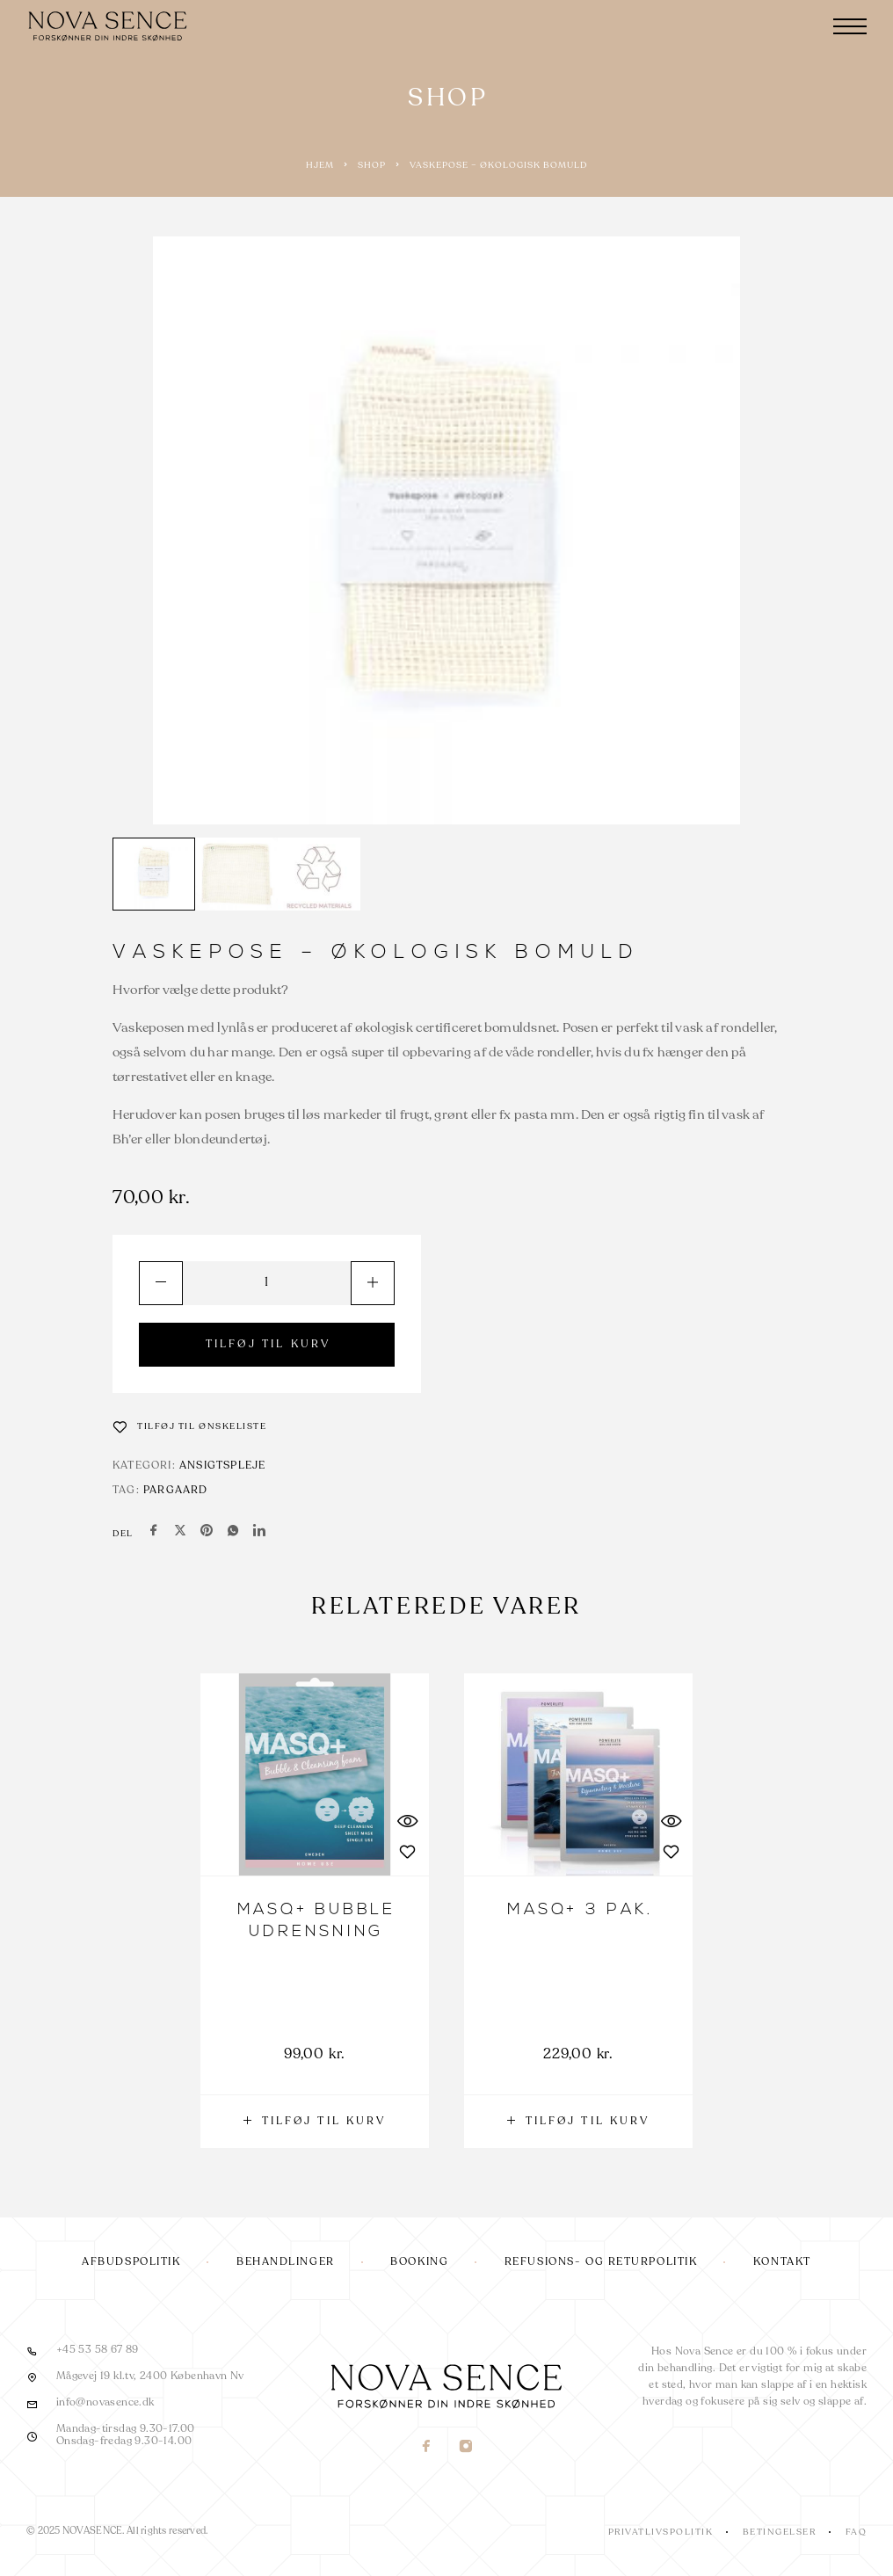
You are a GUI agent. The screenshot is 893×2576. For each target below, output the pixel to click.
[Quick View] (407, 1820)
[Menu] (850, 26)
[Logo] (109, 26)
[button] (314, 2121)
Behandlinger (285, 2262)
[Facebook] (426, 2448)
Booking (419, 2262)
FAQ (857, 2532)
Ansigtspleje (222, 1466)
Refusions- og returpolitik (601, 2262)
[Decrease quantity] (161, 1283)
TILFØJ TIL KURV (268, 1344)
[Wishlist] (190, 1426)
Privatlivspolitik (661, 2532)
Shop (372, 165)
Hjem (320, 165)
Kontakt (782, 2262)
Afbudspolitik (131, 2262)
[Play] (154, 874)
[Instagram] (466, 2448)
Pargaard (175, 1490)
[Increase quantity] (373, 1283)
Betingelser (780, 2532)
